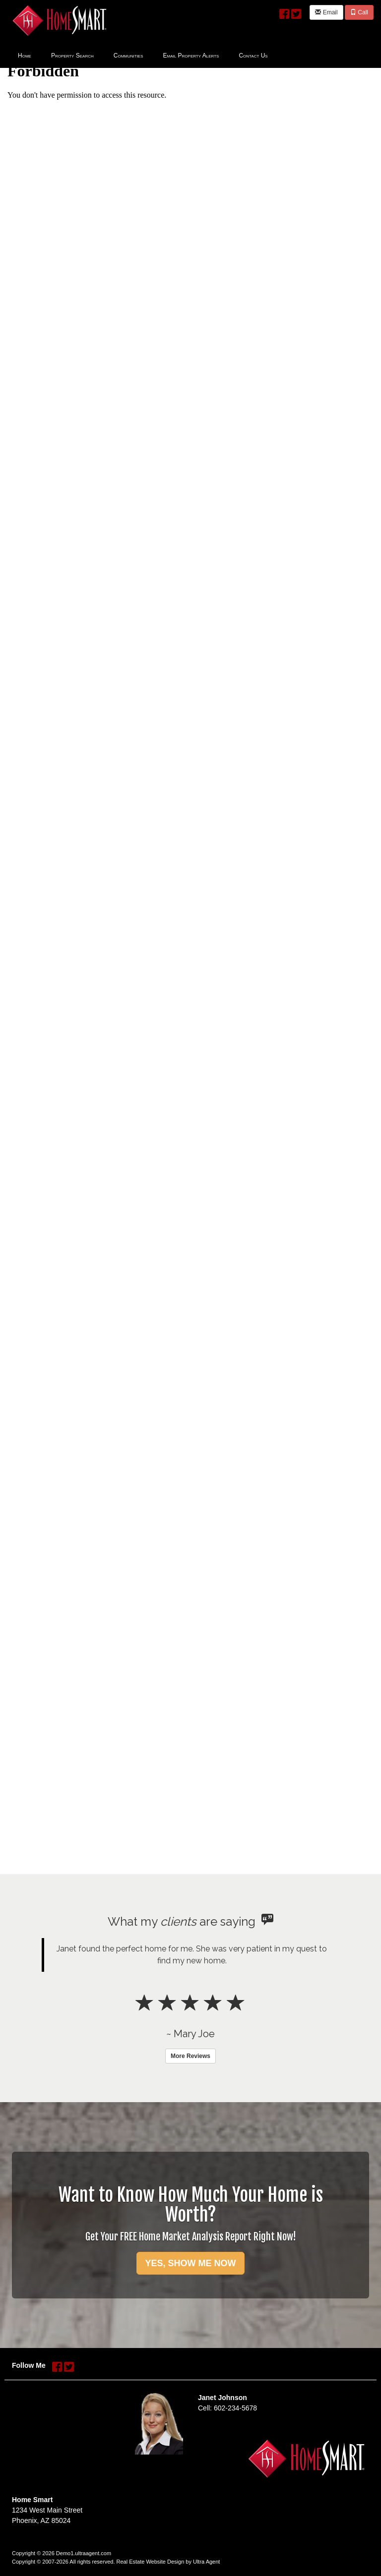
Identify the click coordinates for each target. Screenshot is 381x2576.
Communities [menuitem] (128, 55)
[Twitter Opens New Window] (296, 11)
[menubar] (142, 55)
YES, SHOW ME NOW (190, 2263)
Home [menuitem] (24, 55)
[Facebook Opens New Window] (284, 11)
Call (359, 12)
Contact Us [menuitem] (253, 55)
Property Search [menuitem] (72, 55)
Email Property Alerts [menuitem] (191, 55)
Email (326, 12)
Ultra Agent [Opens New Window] (206, 2562)
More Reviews (190, 2056)
